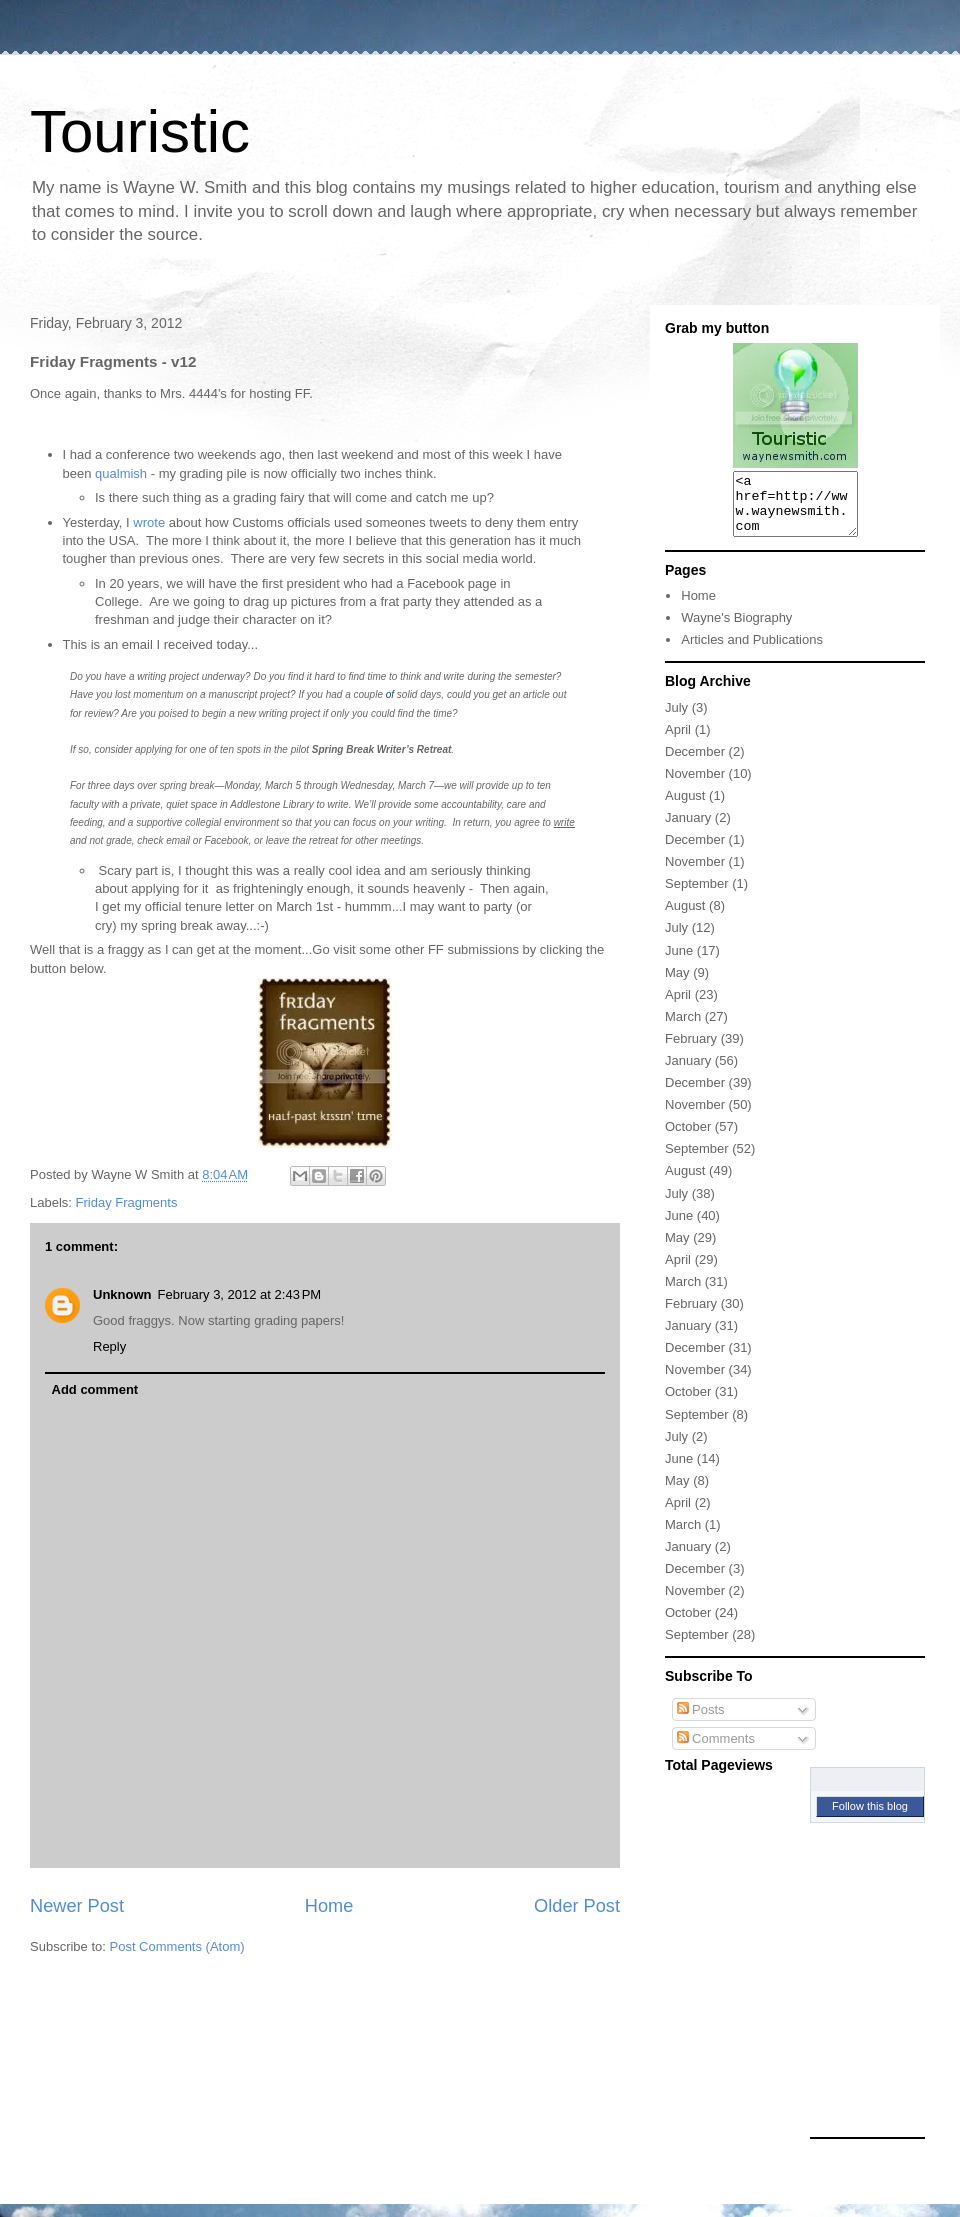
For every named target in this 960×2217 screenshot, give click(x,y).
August (685, 807)
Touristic (140, 131)
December (695, 763)
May (677, 984)
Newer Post (77, 1906)
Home (329, 1906)
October (688, 1138)
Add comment (95, 1389)
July (676, 719)
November (695, 785)
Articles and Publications (752, 651)
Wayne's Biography (736, 629)
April (678, 741)
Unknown (122, 1294)
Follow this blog (870, 1818)
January (688, 829)
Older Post (577, 1906)
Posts (701, 1721)
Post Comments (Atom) (177, 1946)
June (679, 962)
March (683, 1028)
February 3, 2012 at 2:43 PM (240, 1294)
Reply (109, 1346)
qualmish (121, 473)
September (697, 895)
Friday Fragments (127, 1202)
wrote (149, 522)
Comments (716, 1750)
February (691, 1050)
